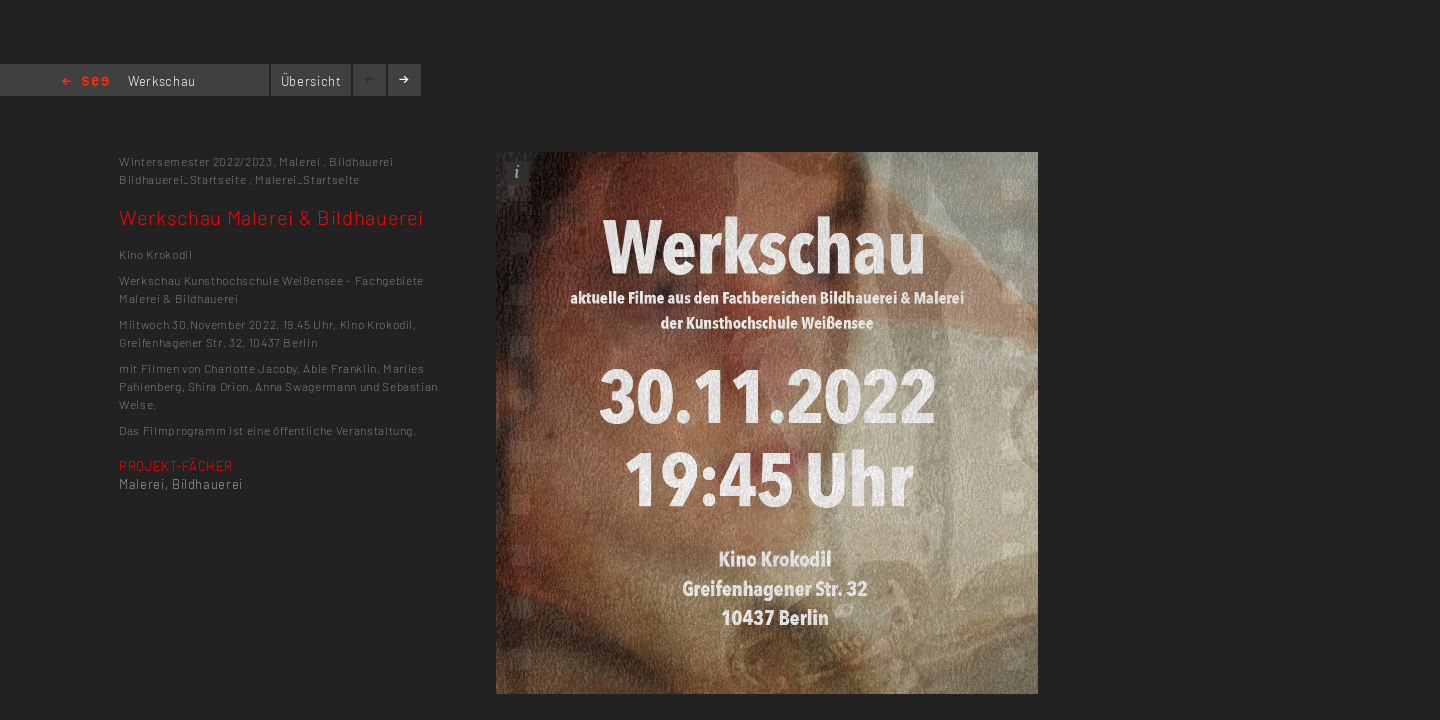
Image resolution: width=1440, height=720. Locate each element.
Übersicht (311, 81)
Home (85, 82)
